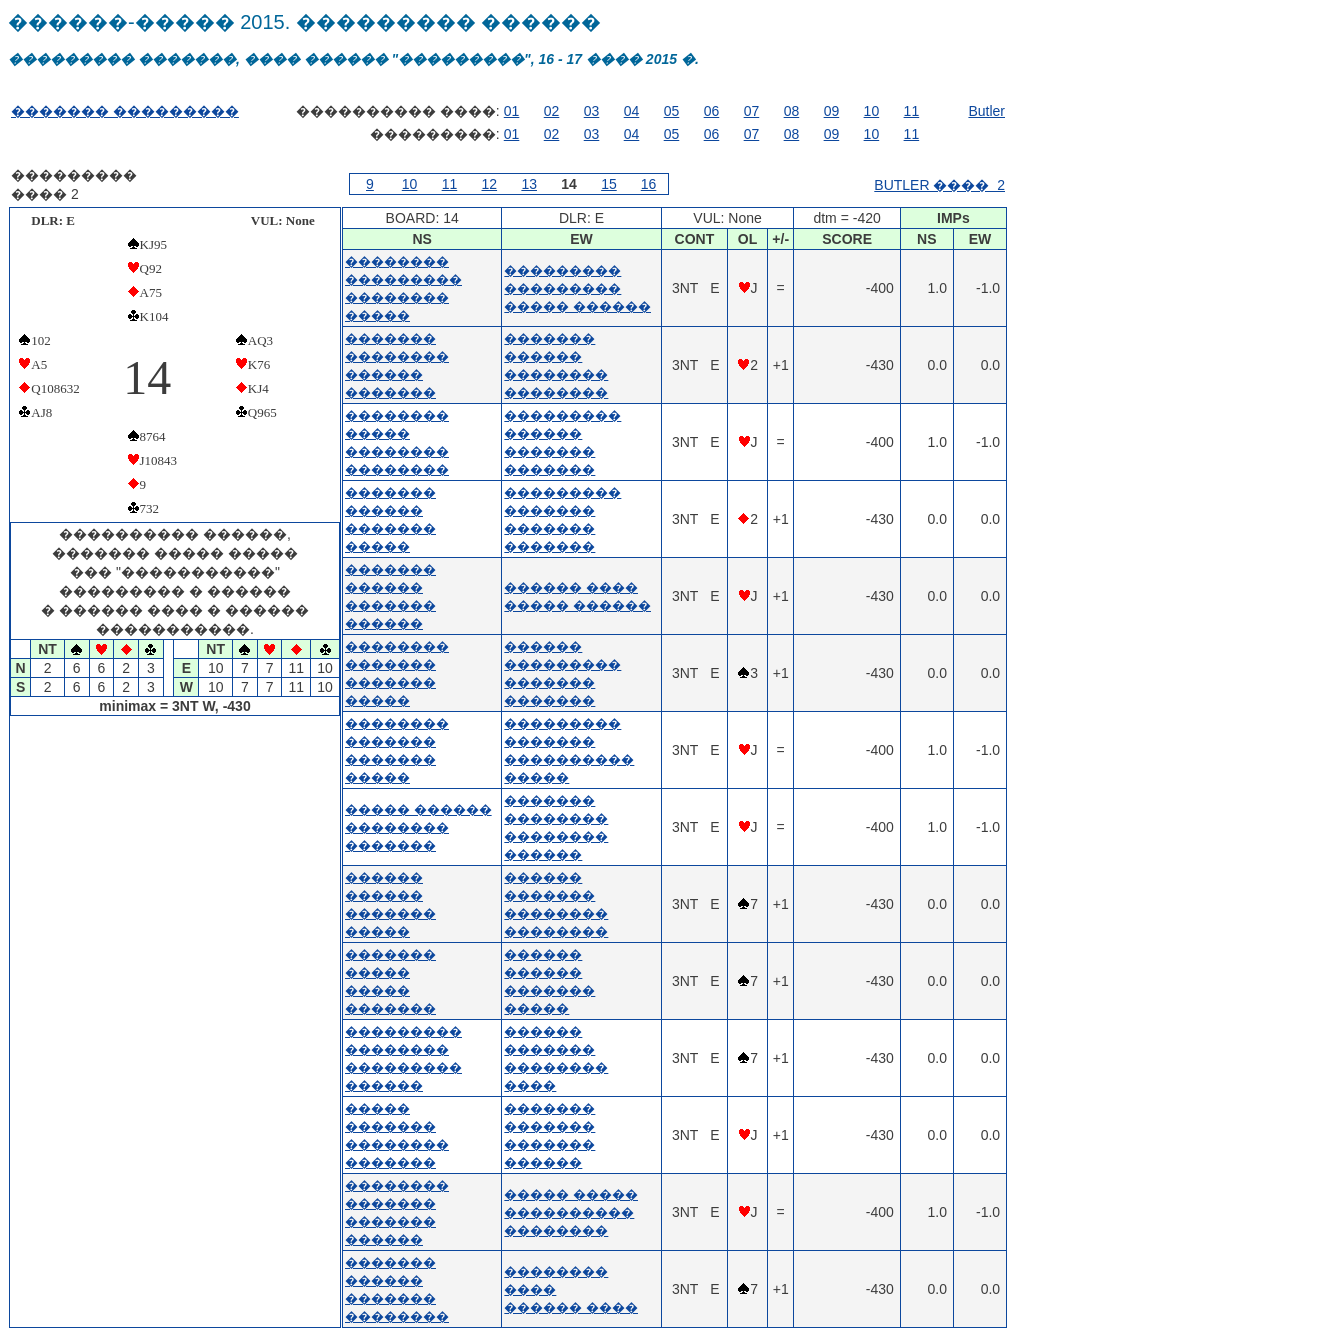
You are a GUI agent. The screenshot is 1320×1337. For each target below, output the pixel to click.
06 (712, 111)
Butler (986, 111)
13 (529, 184)
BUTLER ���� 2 (939, 185)
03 (592, 111)
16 (649, 184)
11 (912, 111)
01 (512, 111)
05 (672, 111)
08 (792, 111)
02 (552, 111)
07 (752, 111)
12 (490, 184)
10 (872, 111)
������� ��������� (125, 111)
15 (609, 184)
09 (832, 111)
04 (632, 111)
